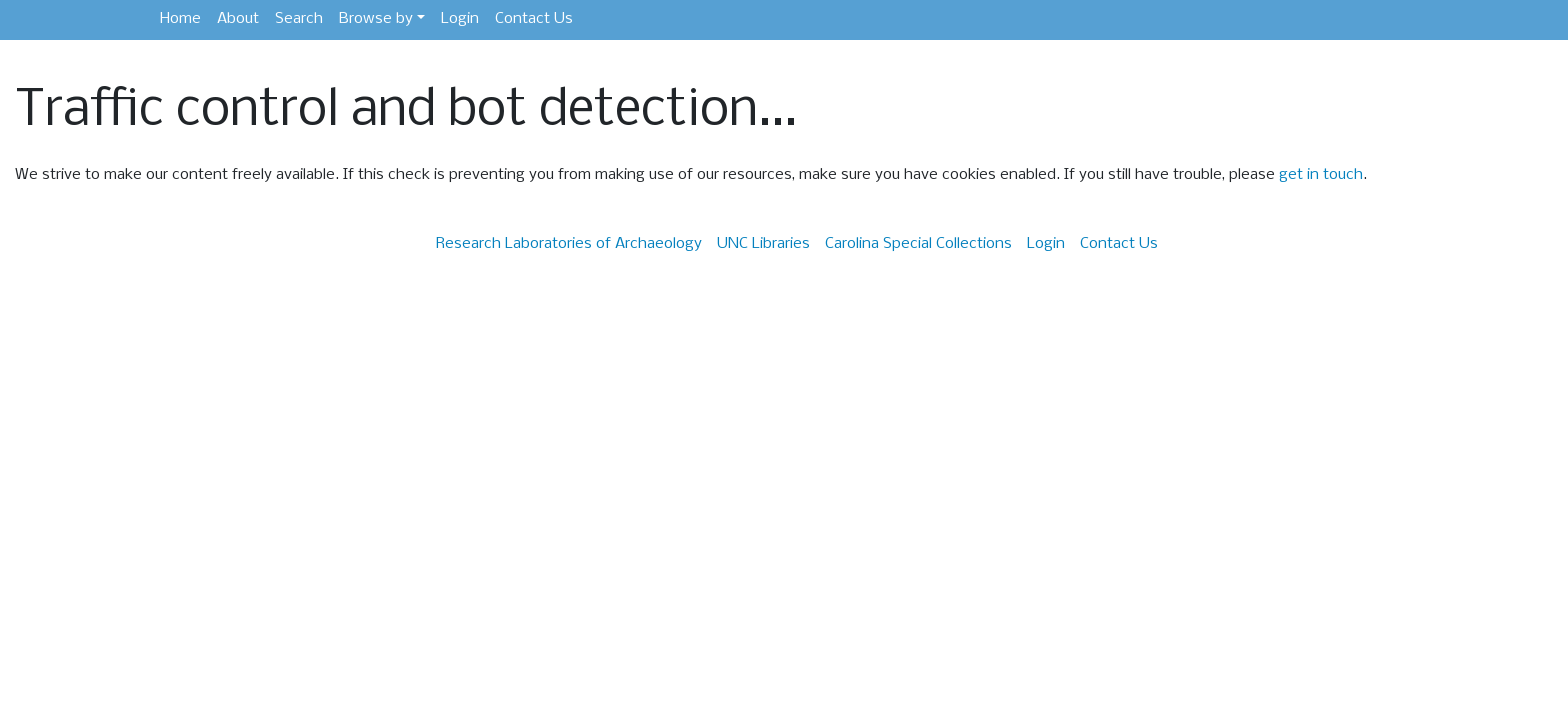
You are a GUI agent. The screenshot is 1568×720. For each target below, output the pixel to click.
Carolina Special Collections (918, 244)
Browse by (376, 19)
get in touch (1321, 175)
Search (299, 19)
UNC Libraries (763, 244)
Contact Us (534, 19)
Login (460, 19)
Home (180, 19)
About (238, 19)
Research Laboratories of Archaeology (569, 244)
